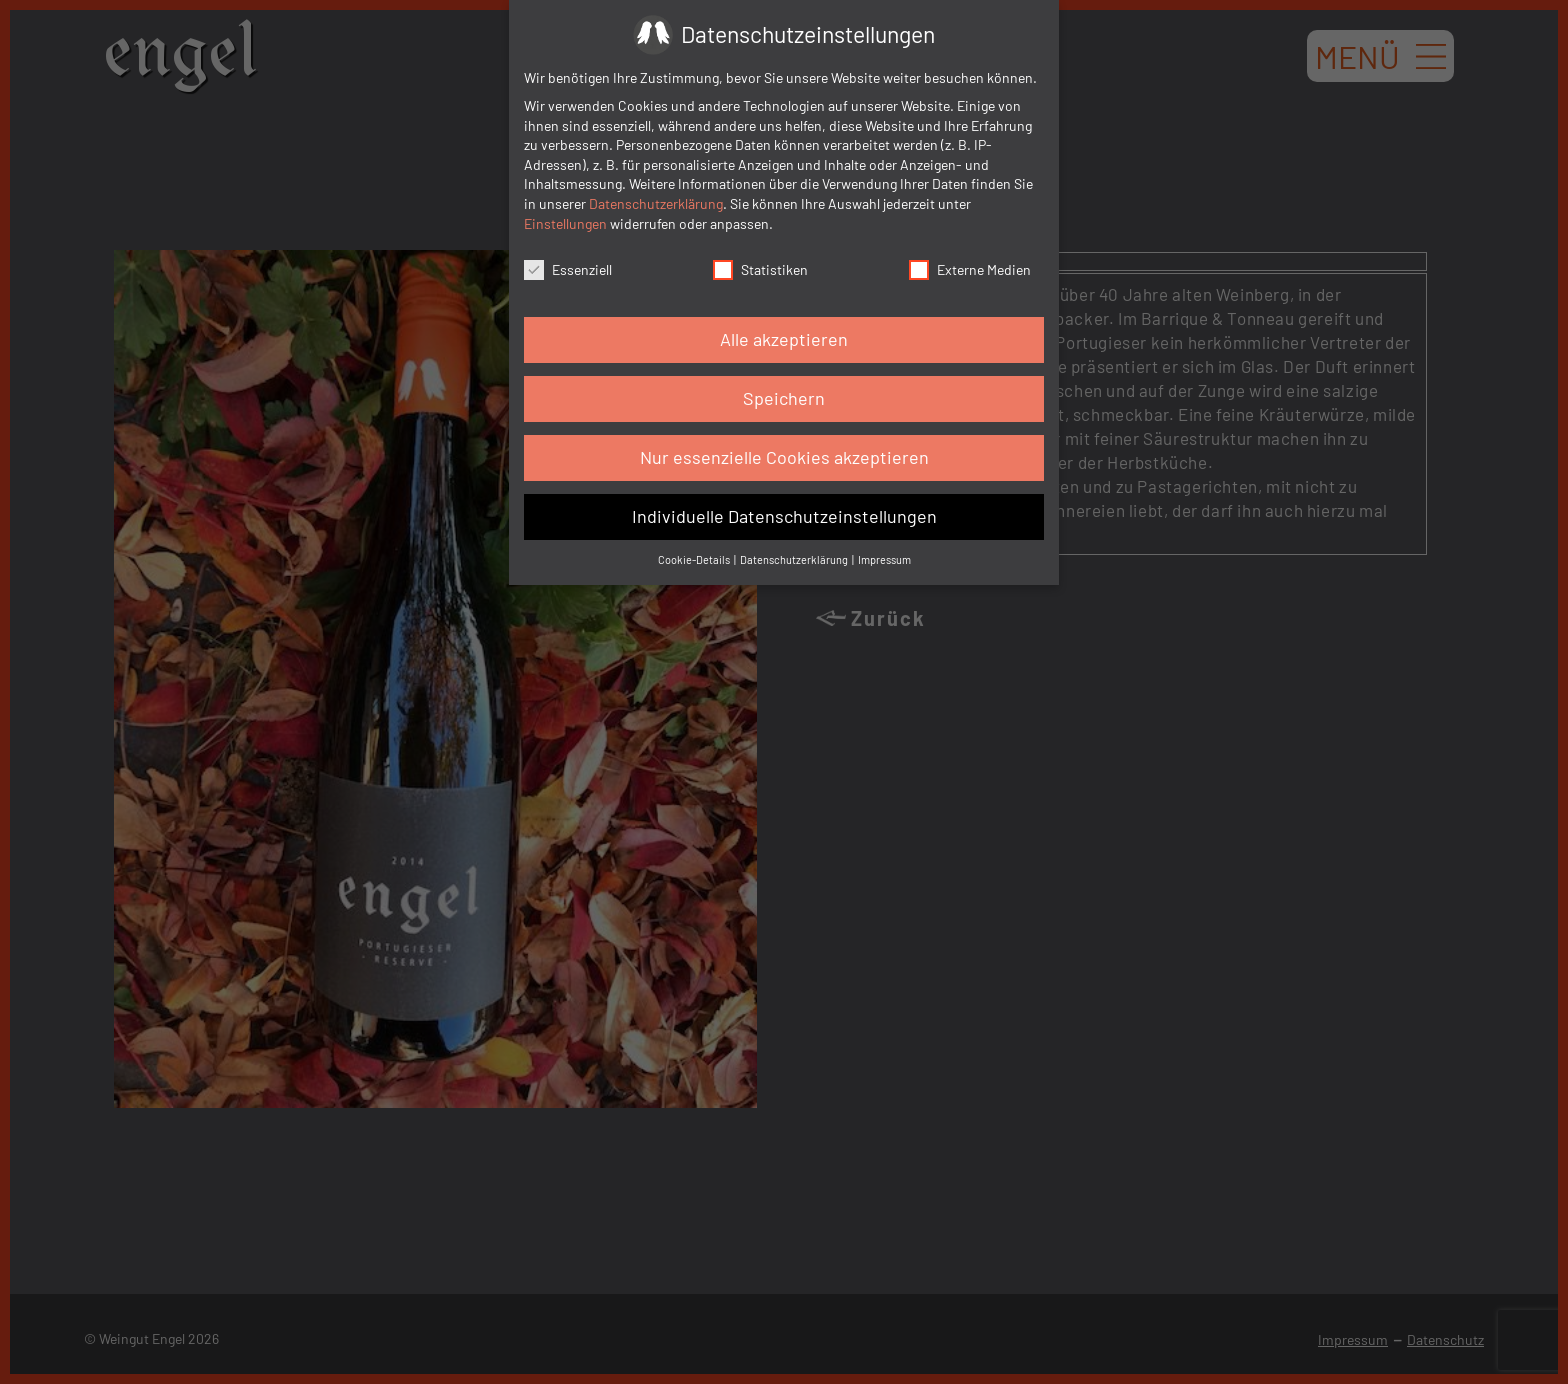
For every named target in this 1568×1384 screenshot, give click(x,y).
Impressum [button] (884, 559)
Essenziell (568, 269)
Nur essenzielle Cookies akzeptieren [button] (784, 457)
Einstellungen (565, 223)
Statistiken (760, 269)
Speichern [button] (784, 398)
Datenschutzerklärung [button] (795, 559)
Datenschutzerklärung (656, 203)
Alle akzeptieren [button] (784, 339)
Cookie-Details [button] (695, 559)
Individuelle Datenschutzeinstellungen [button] (784, 516)
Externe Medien (970, 269)
